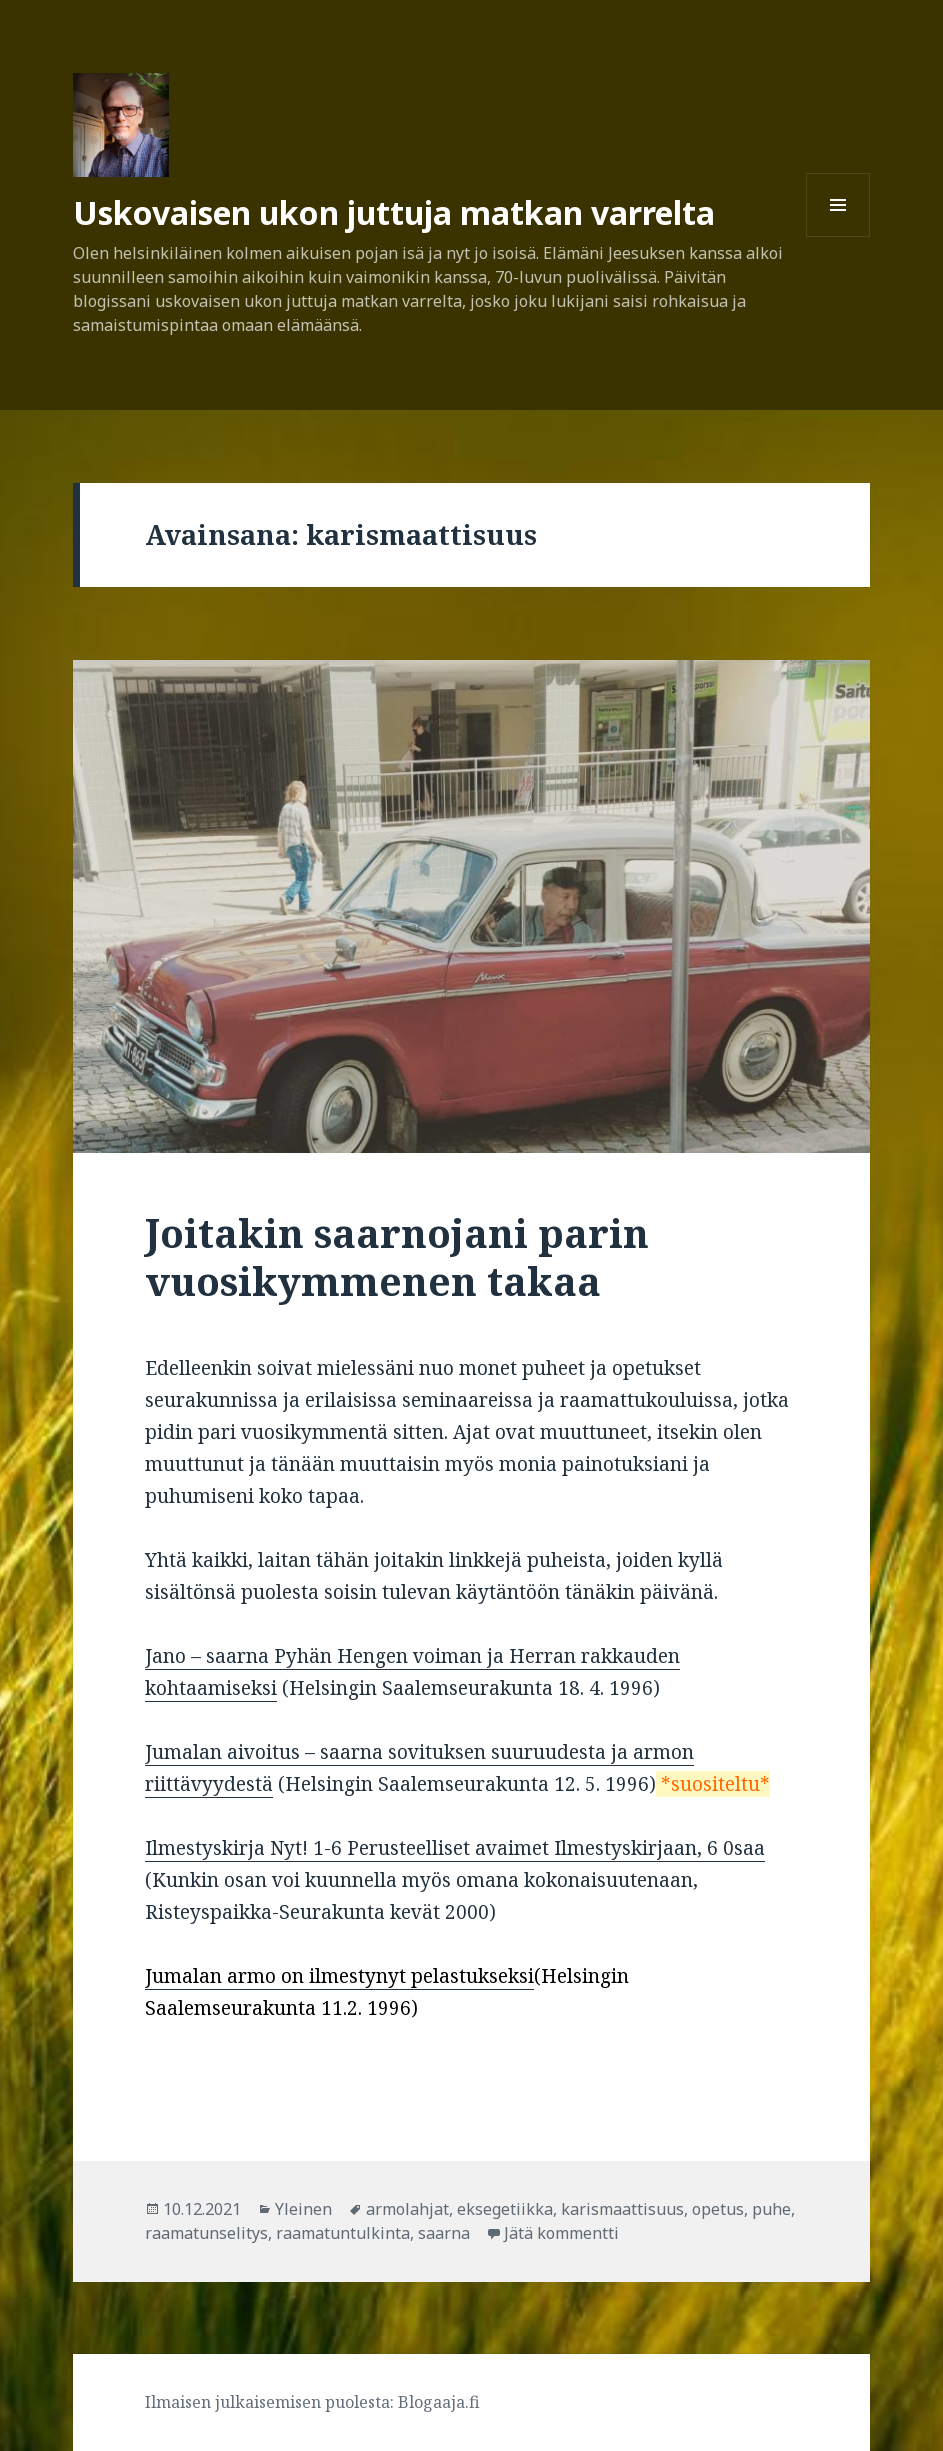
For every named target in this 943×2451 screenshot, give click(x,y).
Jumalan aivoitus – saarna (266, 1752)
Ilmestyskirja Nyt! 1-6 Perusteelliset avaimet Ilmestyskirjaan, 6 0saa (455, 1848)
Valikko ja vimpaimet (838, 236)
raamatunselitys (206, 2233)
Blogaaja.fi (439, 2402)
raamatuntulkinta (343, 2233)
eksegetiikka (505, 2209)
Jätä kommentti (561, 2233)
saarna (444, 2233)
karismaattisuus (622, 2209)
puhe (771, 2209)
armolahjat (407, 2209)
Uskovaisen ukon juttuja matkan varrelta (394, 212)
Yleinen (303, 2209)
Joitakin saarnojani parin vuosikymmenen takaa (397, 1256)
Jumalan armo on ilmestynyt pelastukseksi (339, 1976)
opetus (718, 2209)
